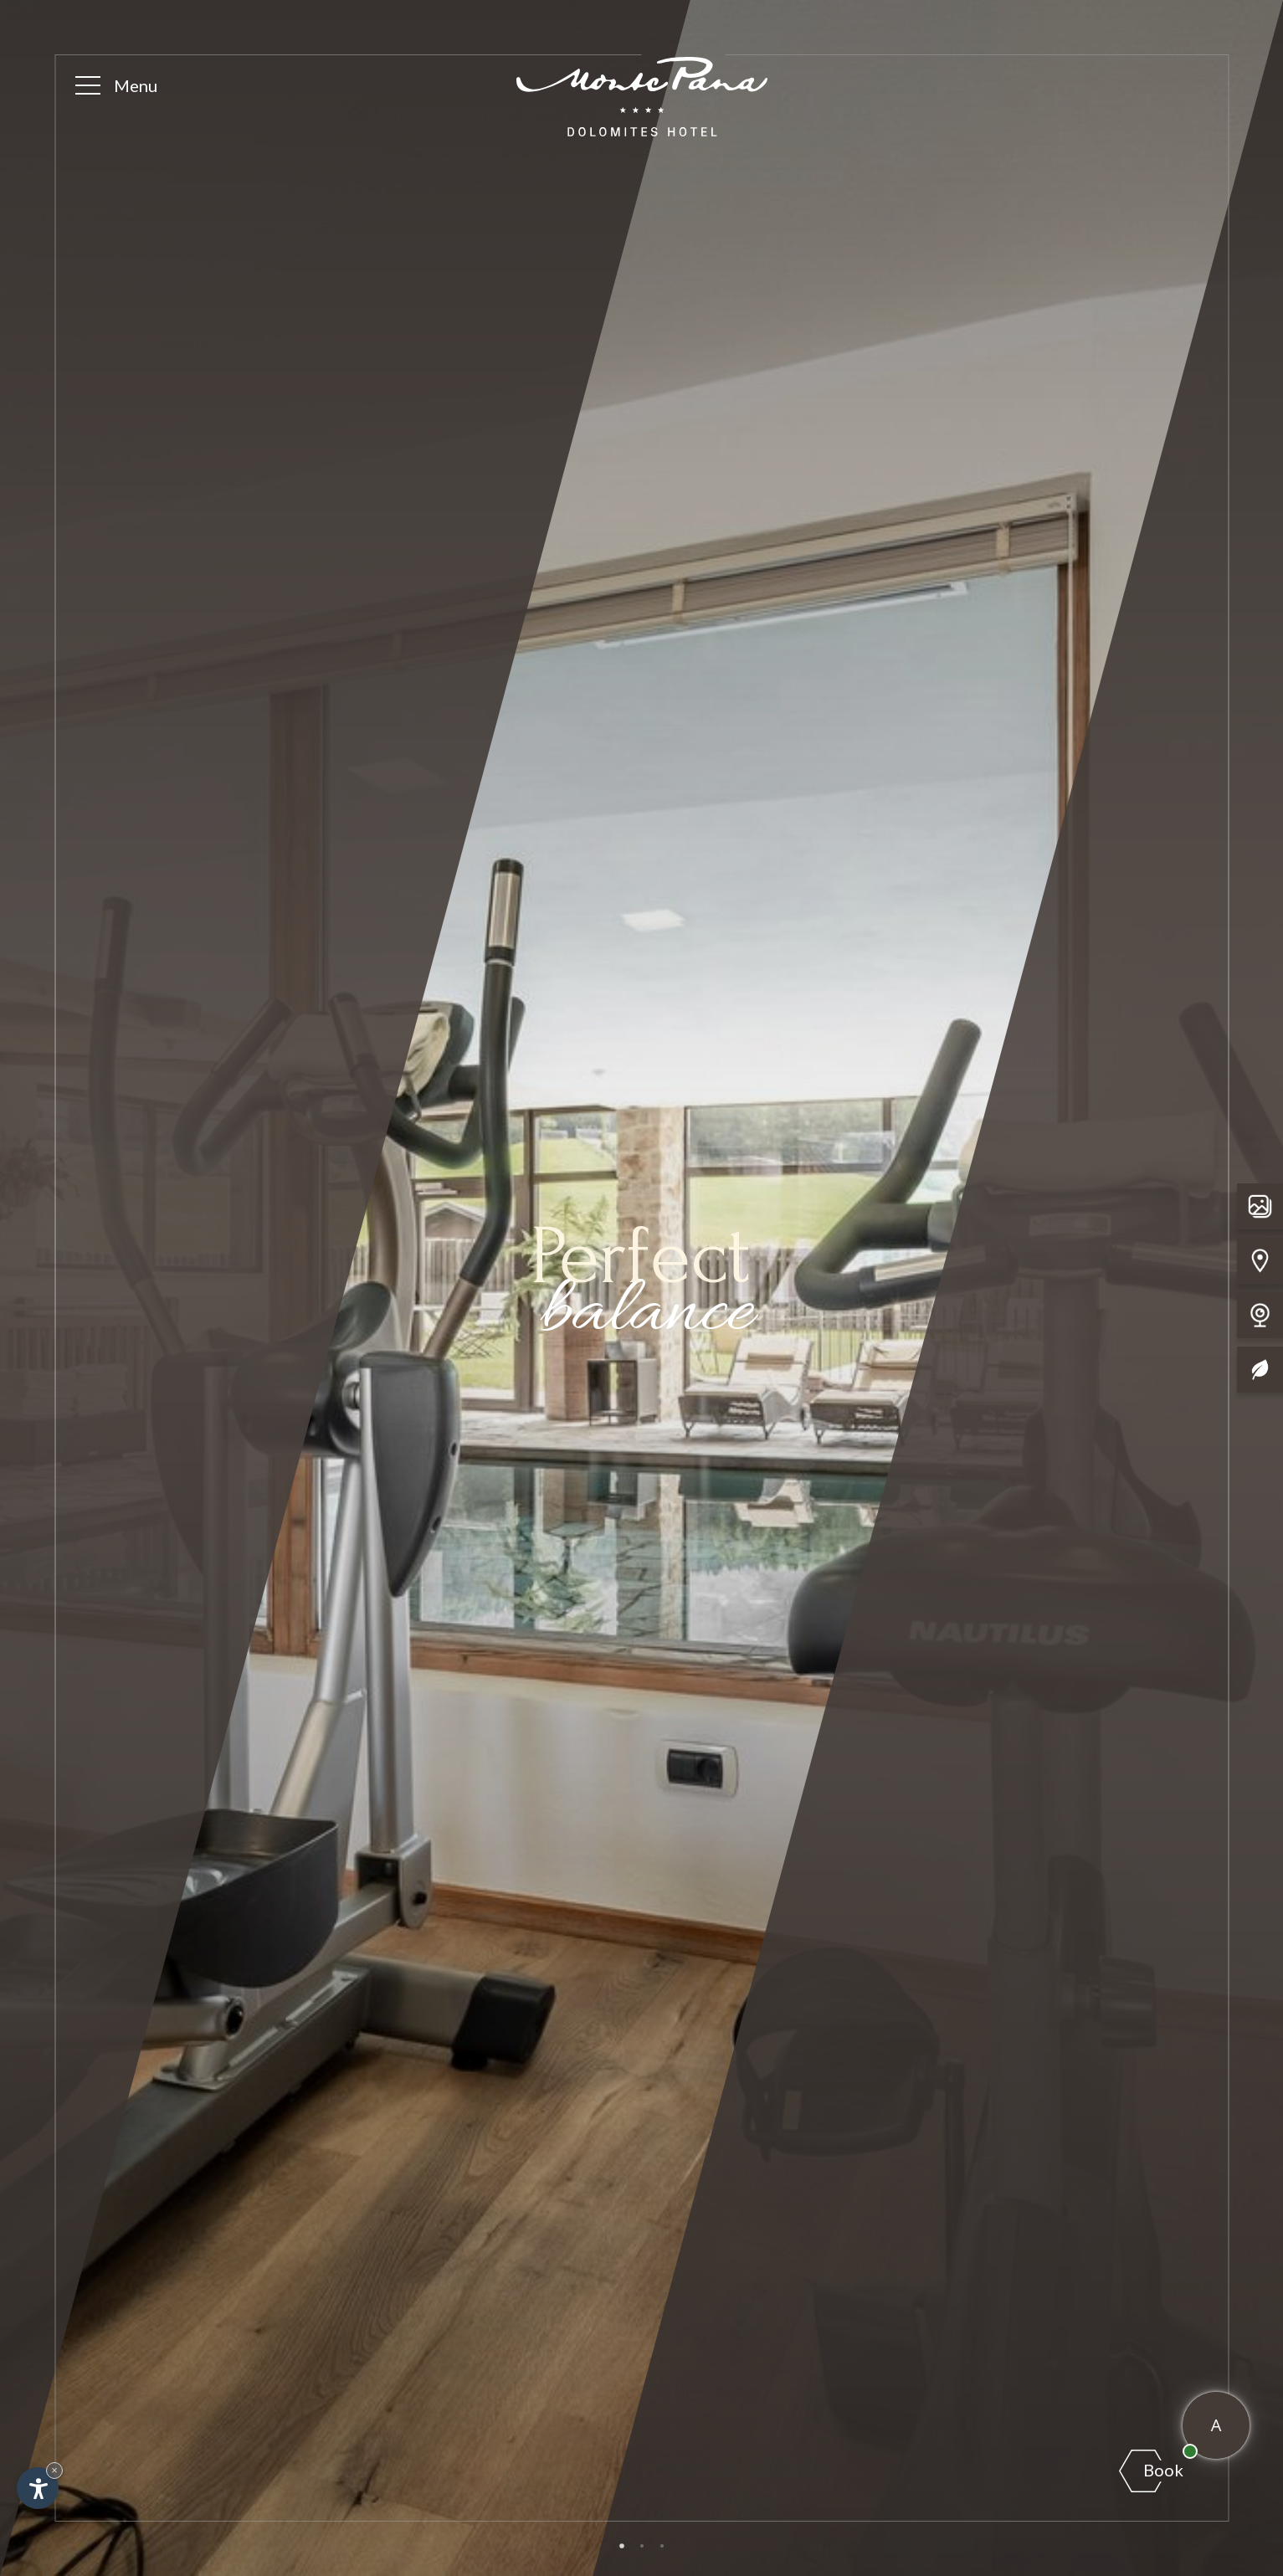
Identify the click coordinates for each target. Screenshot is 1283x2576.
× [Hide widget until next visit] (54, 2470)
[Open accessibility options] (38, 2488)
